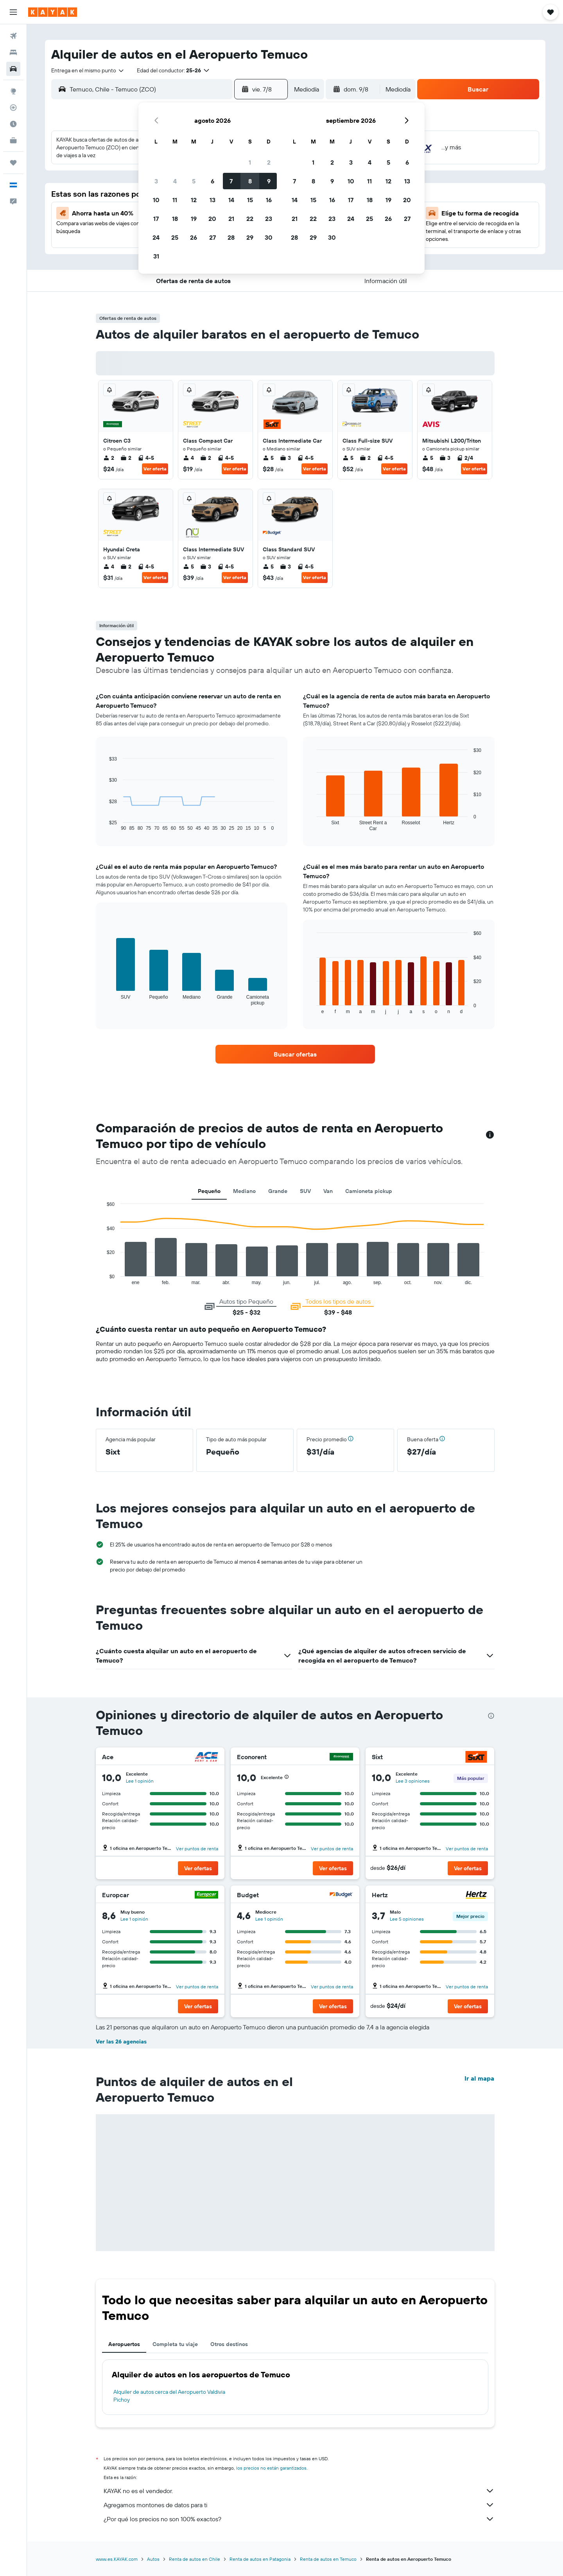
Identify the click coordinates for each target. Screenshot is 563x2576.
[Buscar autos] (13, 69)
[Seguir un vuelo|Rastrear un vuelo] (13, 107)
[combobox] (88, 70)
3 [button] (156, 181)
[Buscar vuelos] (13, 36)
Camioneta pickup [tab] (368, 1191)
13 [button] (212, 200)
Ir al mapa (479, 2078)
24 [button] (156, 237)
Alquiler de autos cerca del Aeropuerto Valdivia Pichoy (169, 2395)
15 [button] (250, 200)
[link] (295, 1054)
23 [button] (268, 218)
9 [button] (269, 181)
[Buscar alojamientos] (13, 52)
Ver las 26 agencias (121, 2041)
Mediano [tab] (244, 1191)
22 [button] (249, 218)
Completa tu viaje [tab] (175, 2344)
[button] (13, 12)
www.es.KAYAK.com (117, 2559)
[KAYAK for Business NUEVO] (13, 140)
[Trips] (13, 162)
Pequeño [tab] (209, 1191)
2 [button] (269, 162)
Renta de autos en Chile (194, 2559)
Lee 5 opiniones (407, 1919)
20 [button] (212, 218)
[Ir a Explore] (13, 91)
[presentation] (491, 1715)
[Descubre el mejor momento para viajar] (13, 124)
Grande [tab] (277, 1191)
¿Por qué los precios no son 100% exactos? (299, 2519)
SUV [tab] (305, 1191)
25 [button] (174, 237)
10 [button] (156, 200)
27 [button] (212, 237)
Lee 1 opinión (140, 1781)
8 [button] (250, 181)
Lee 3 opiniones (413, 1781)
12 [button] (194, 200)
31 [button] (156, 256)
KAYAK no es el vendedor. (299, 2490)
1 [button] (250, 162)
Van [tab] (328, 1191)
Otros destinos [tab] (229, 2344)
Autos (153, 2559)
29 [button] (249, 237)
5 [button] (193, 181)
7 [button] (231, 181)
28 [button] (231, 237)
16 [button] (269, 200)
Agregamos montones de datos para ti (299, 2505)
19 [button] (194, 218)
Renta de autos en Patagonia (260, 2559)
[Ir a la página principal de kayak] (52, 12)
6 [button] (212, 181)
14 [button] (231, 200)
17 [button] (156, 218)
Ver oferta (155, 469)
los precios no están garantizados (271, 2468)
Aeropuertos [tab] (124, 2344)
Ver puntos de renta (197, 1848)
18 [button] (175, 218)
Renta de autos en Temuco (328, 2559)
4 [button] (175, 181)
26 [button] (193, 237)
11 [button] (174, 200)
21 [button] (231, 218)
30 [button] (269, 237)
